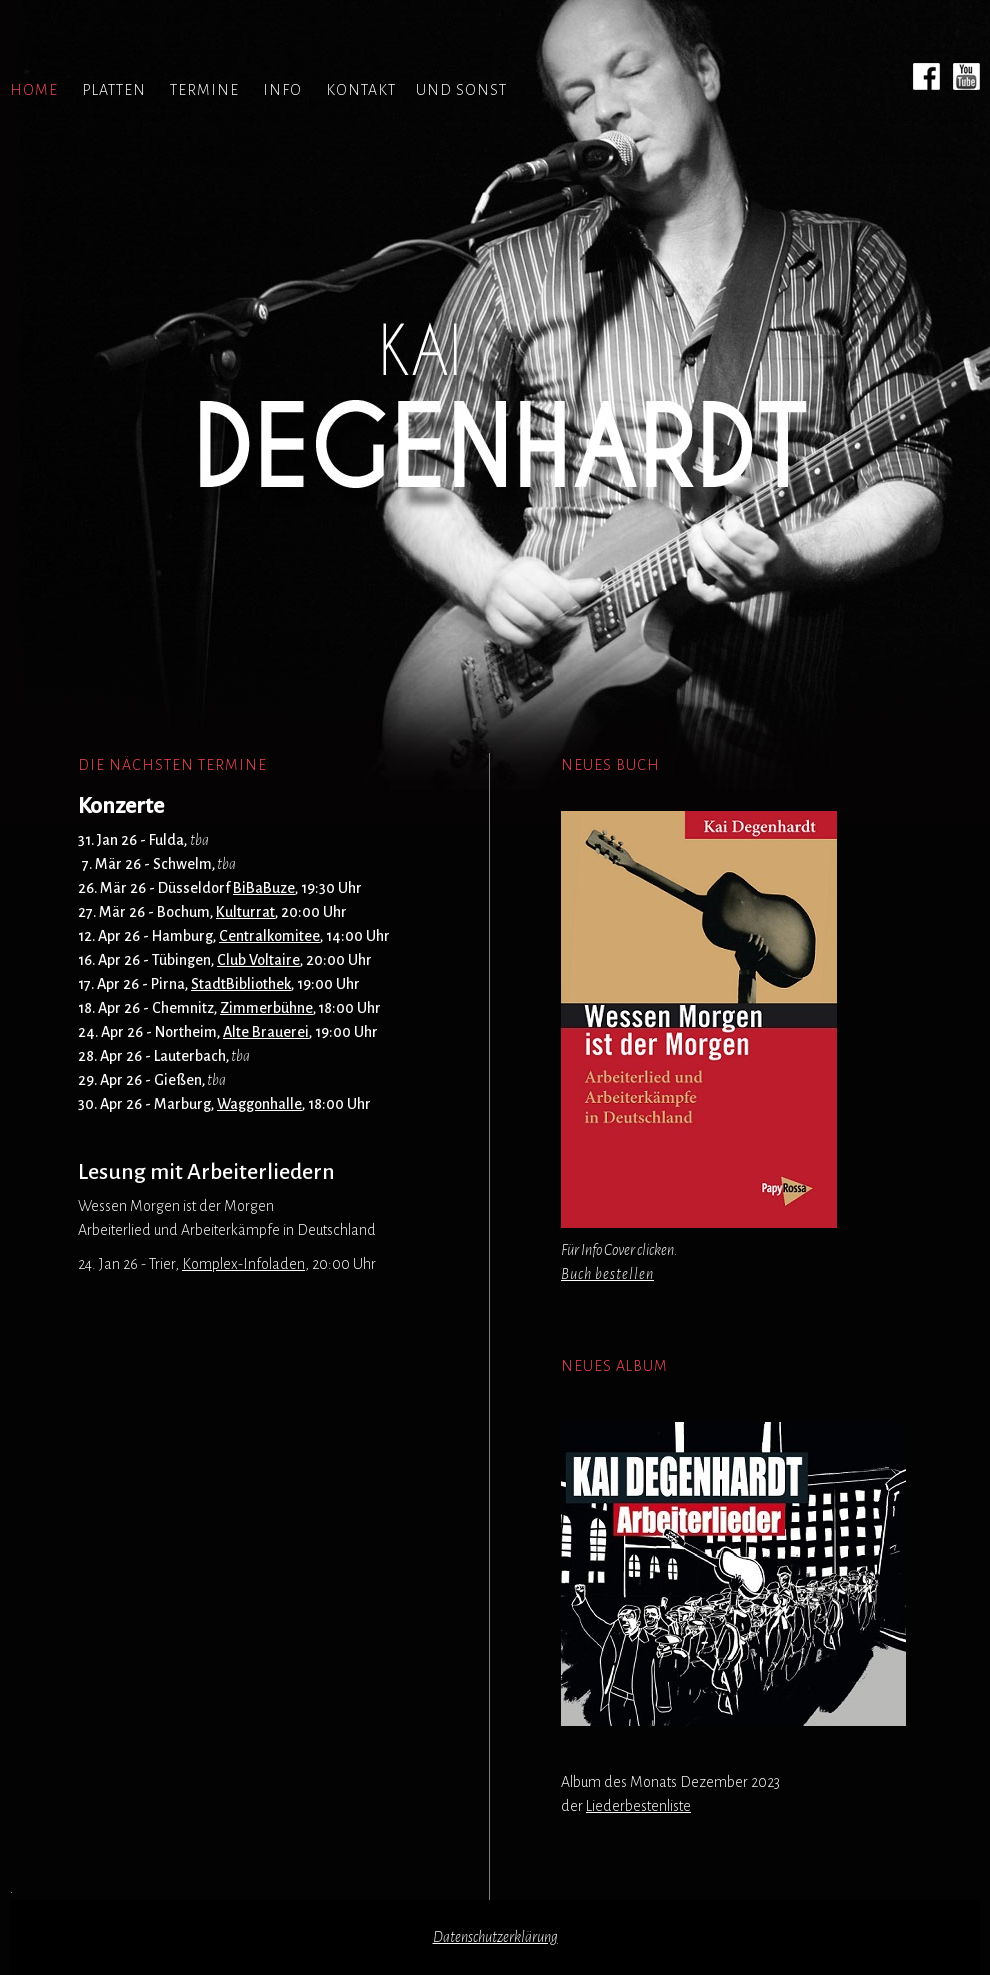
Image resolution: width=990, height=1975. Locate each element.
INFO (282, 90)
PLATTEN (114, 90)
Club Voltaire (258, 960)
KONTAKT (361, 90)
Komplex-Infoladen (243, 1264)
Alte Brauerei (266, 1032)
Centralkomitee (269, 936)
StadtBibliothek (241, 984)
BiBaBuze (264, 888)
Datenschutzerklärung (495, 1937)
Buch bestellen (607, 1274)
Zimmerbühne (266, 1008)
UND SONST (461, 90)
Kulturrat (245, 912)
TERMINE (204, 90)
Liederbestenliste (638, 1806)
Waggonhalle (259, 1104)
